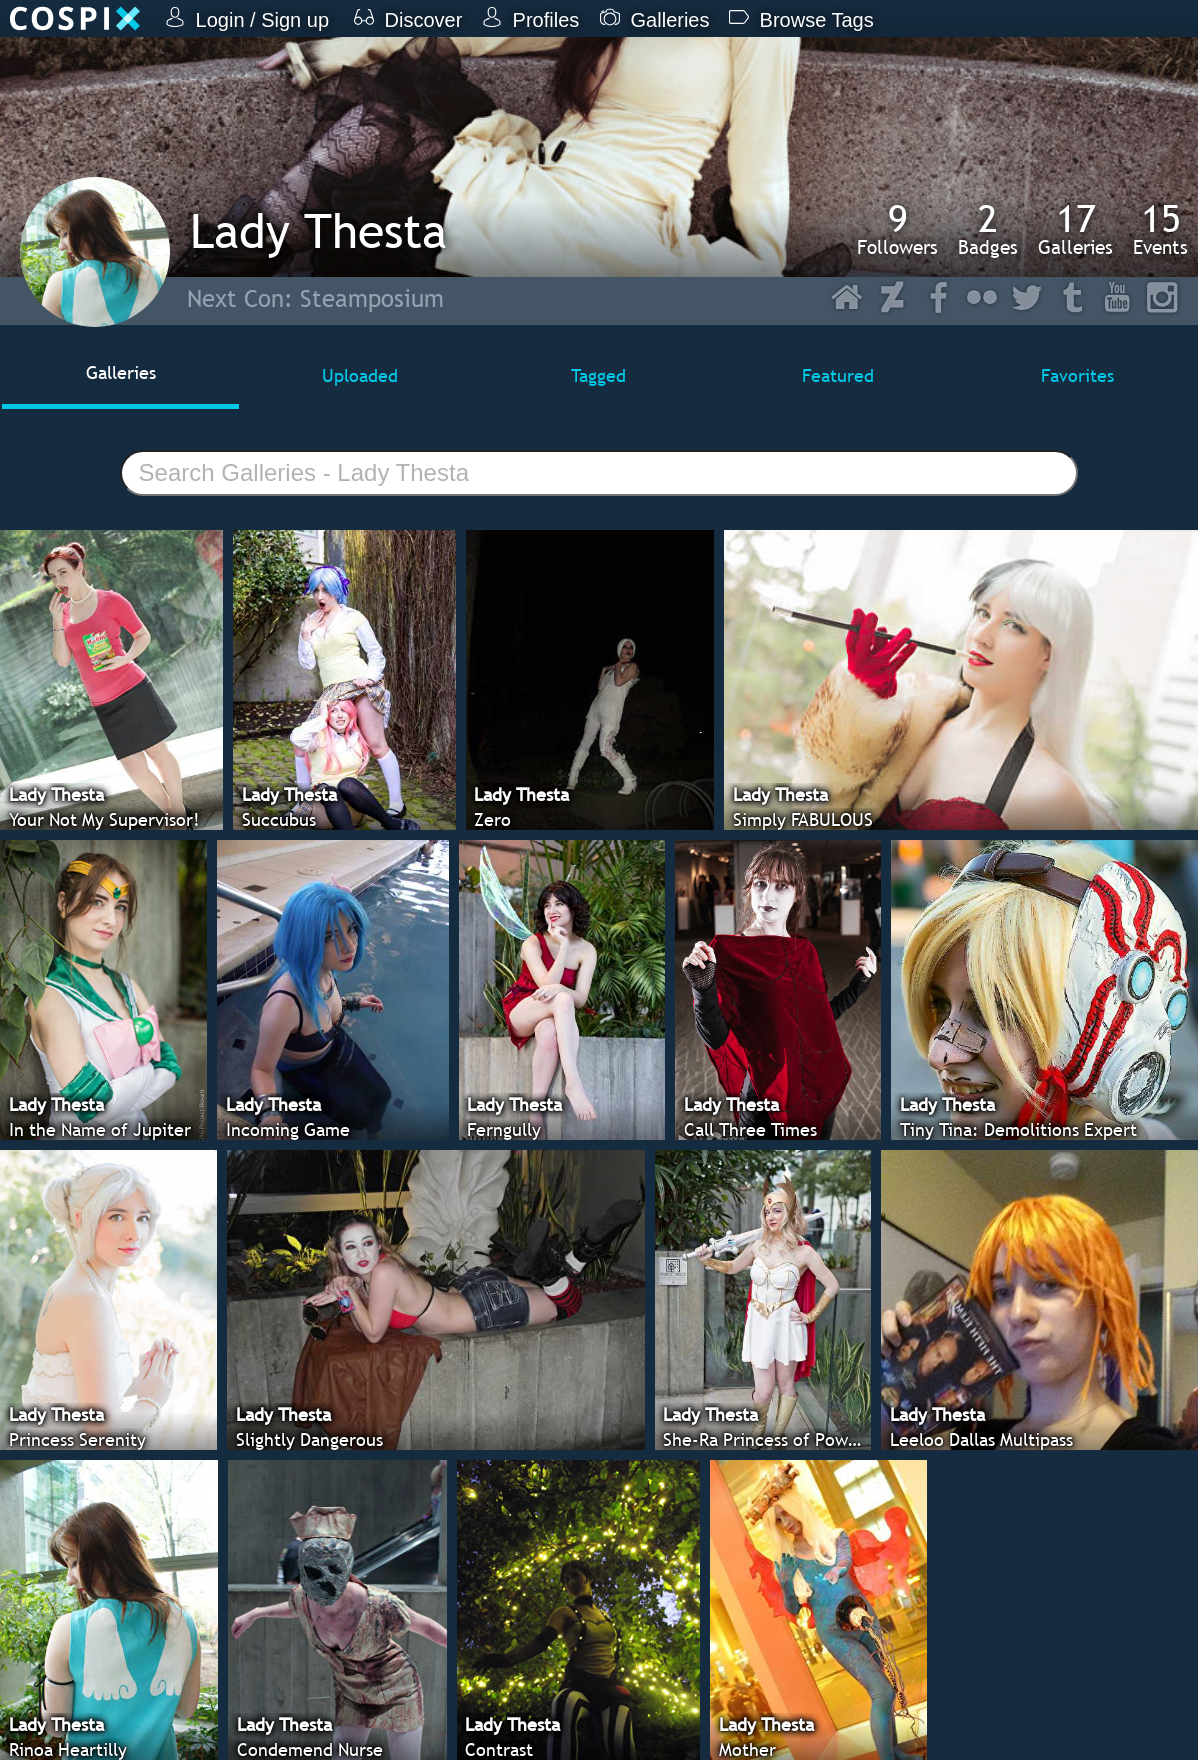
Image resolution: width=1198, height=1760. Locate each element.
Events (1160, 229)
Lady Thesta (318, 230)
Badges (988, 229)
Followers (897, 229)
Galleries (1075, 229)
